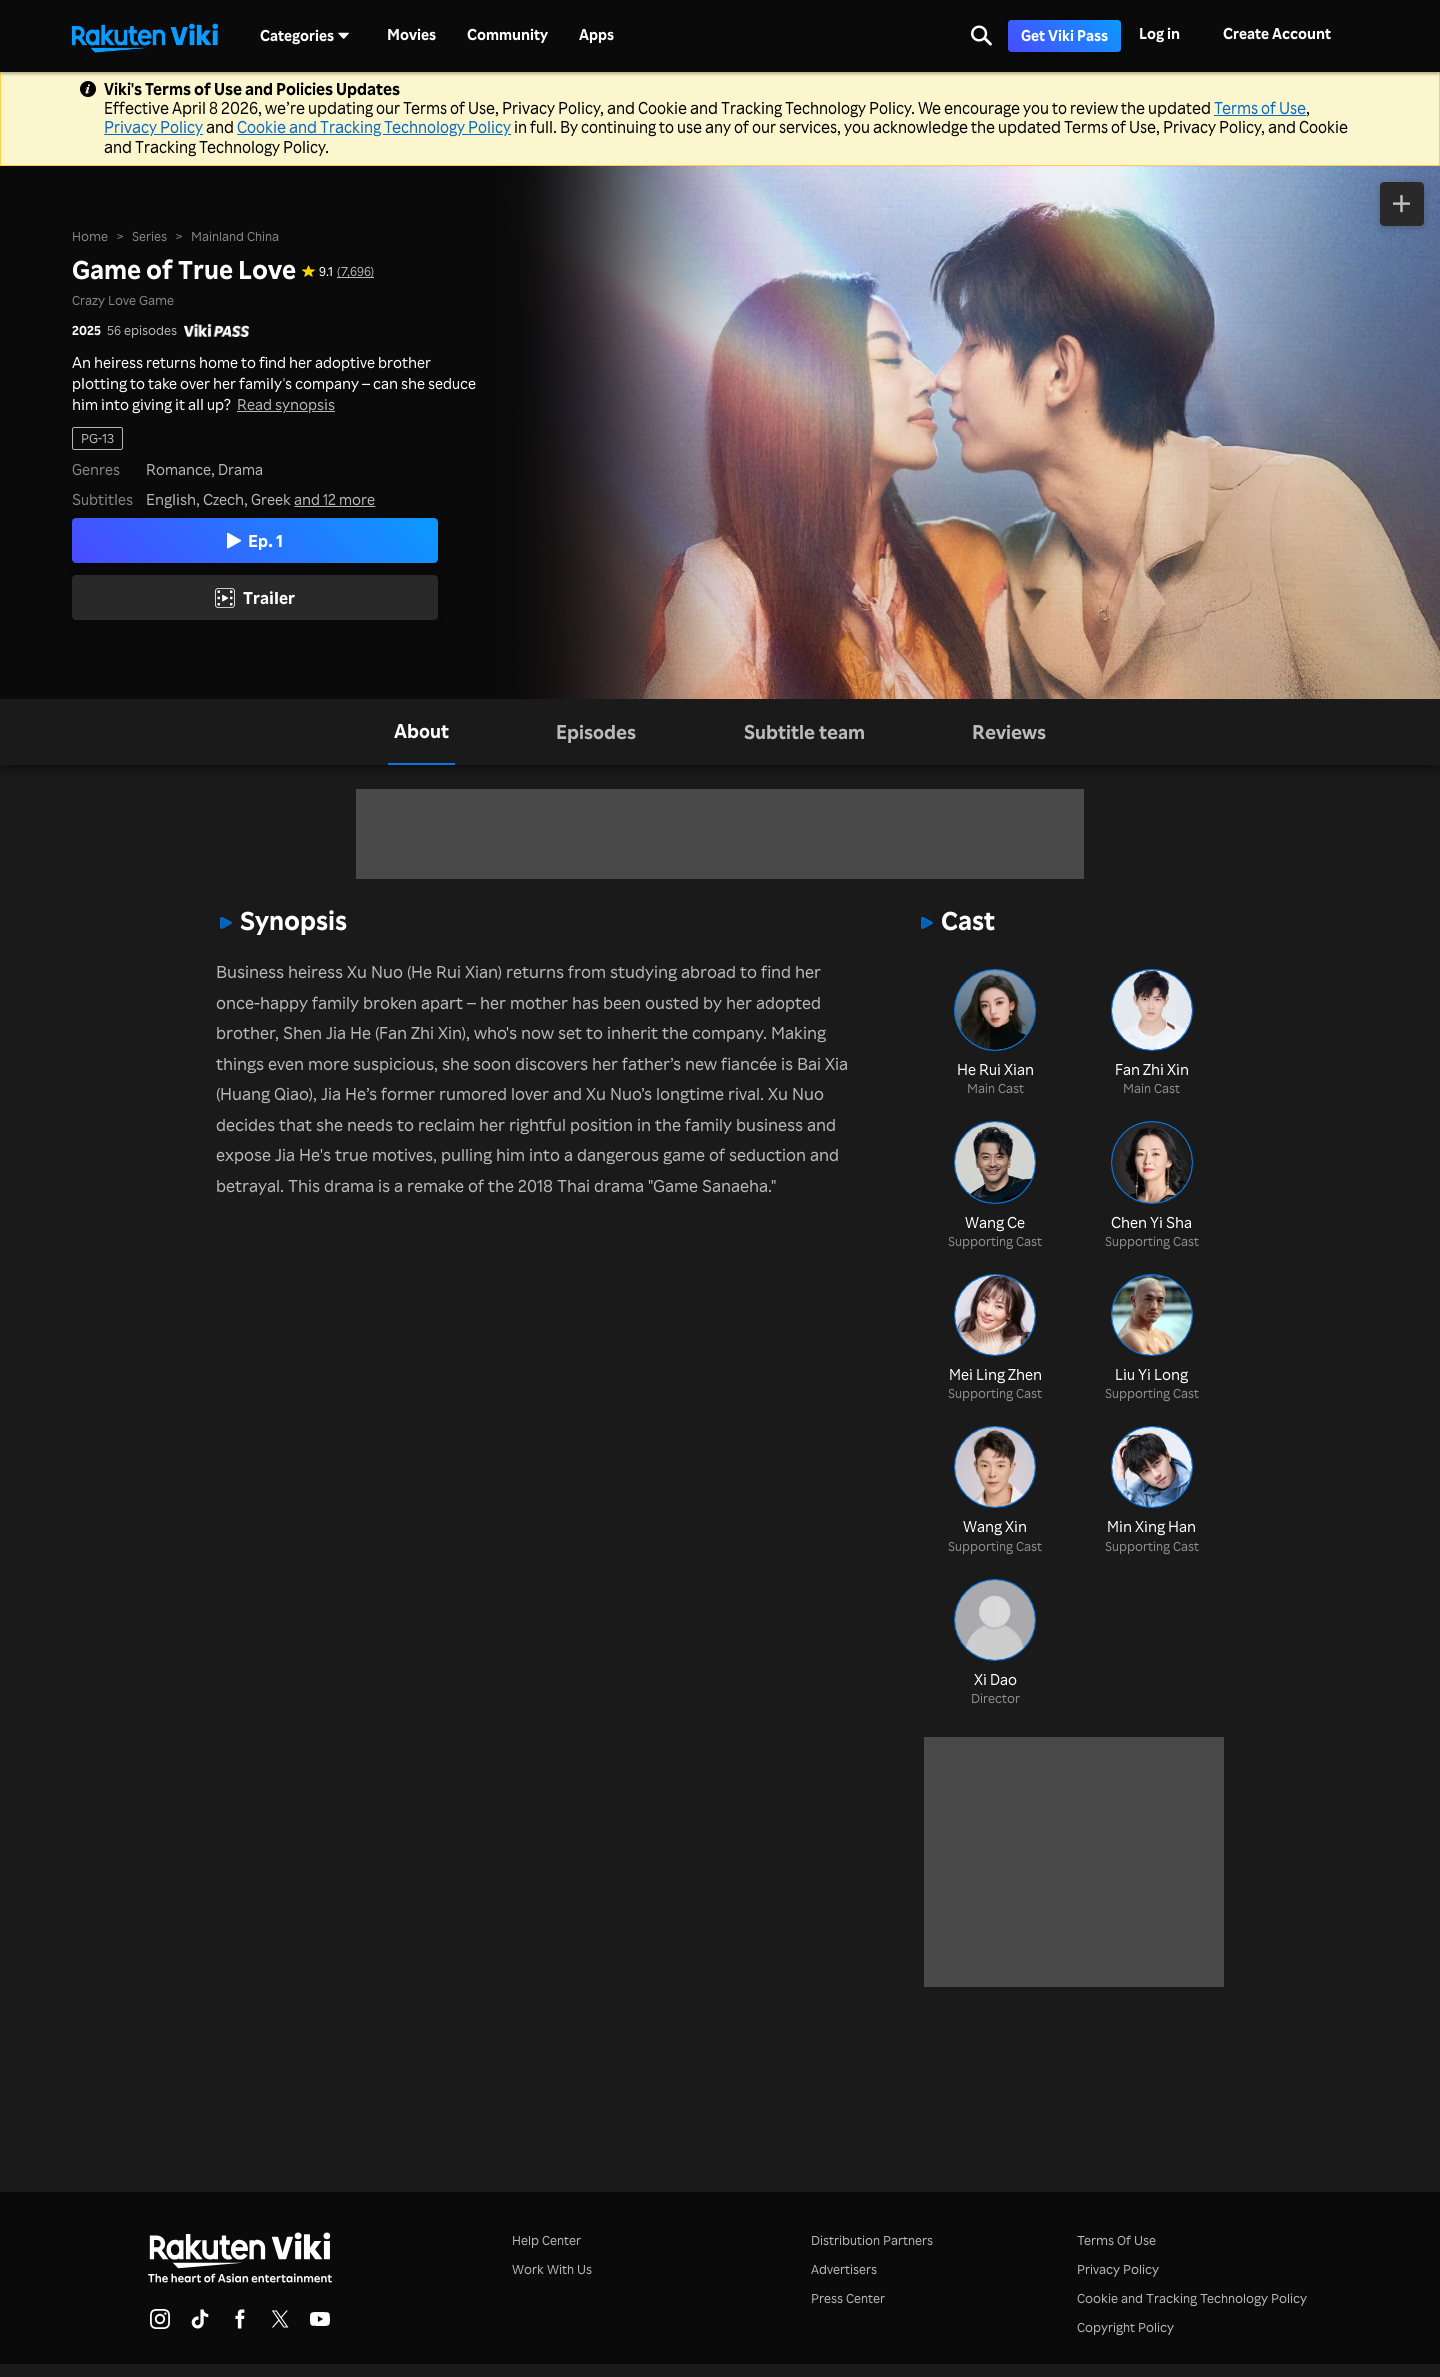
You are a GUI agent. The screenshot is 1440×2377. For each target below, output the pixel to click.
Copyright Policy (1125, 2327)
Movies (411, 35)
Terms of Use (1260, 108)
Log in (1159, 33)
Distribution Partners (872, 2240)
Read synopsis (286, 404)
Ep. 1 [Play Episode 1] (255, 540)
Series (149, 236)
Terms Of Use (1116, 2240)
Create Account (1277, 33)
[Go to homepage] (145, 36)
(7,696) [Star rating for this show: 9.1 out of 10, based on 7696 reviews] (355, 271)
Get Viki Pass (1064, 35)
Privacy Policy (153, 127)
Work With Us (552, 2269)
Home (90, 236)
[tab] (421, 732)
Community (507, 35)
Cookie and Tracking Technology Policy (374, 127)
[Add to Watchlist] (1402, 204)
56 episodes (142, 330)
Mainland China (235, 236)
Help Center (546, 2240)
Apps (596, 35)
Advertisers (844, 2269)
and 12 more (334, 499)
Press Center (848, 2298)
